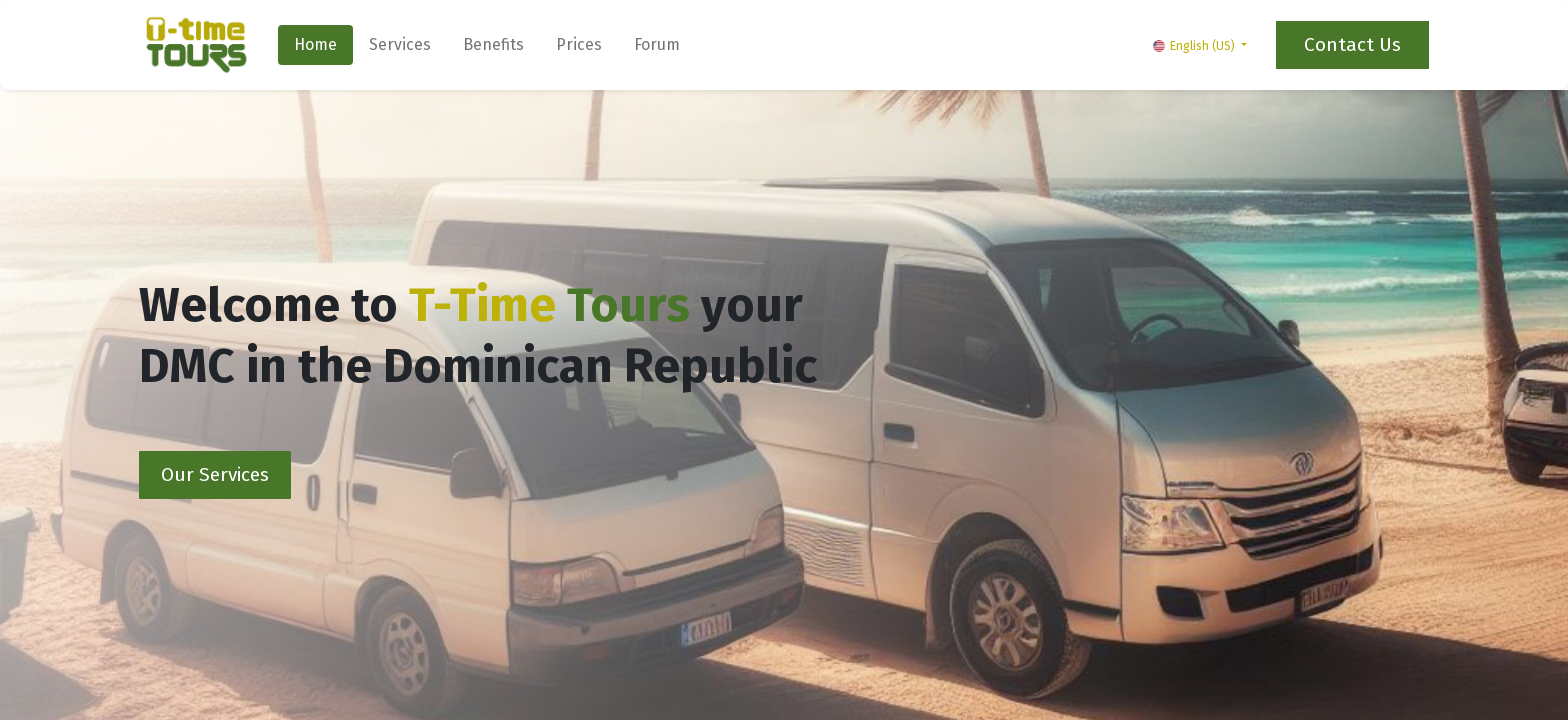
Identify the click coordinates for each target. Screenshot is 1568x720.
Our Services (215, 474)
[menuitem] (315, 45)
